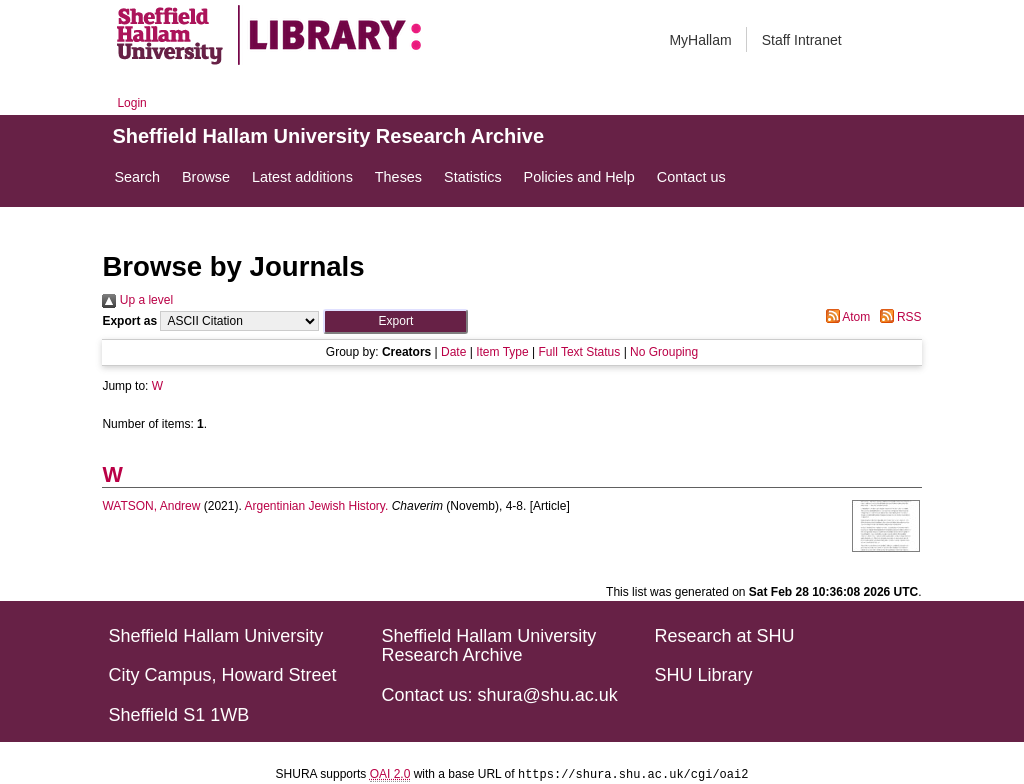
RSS (898, 317)
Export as (129, 321)
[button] (395, 321)
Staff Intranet (802, 40)
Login (131, 103)
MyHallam (700, 40)
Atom (845, 317)
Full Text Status (579, 352)
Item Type (502, 352)
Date (453, 352)
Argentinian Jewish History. (316, 506)
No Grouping (664, 352)
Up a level (137, 300)
